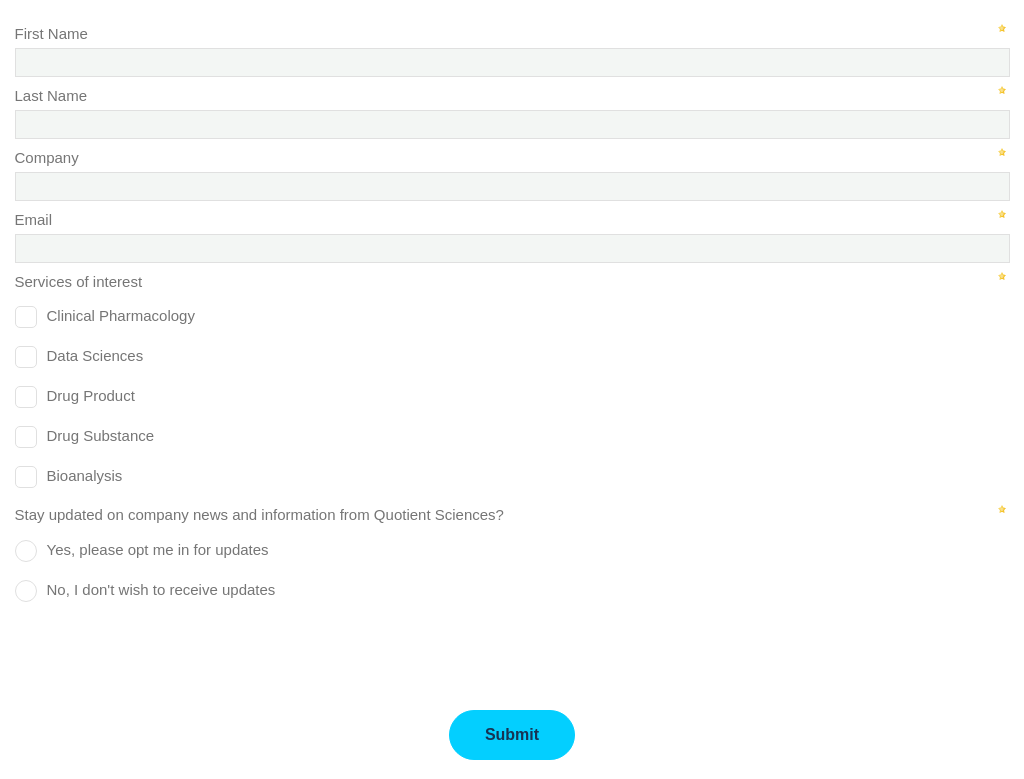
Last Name (51, 95)
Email (34, 219)
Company (47, 157)
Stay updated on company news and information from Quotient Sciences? (259, 514)
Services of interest (79, 281)
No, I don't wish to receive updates (161, 589)
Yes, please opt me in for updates (158, 549)
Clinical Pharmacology (121, 315)
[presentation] (167, 649)
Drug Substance (101, 435)
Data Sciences (95, 355)
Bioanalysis (85, 475)
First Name (51, 33)
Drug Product (91, 395)
